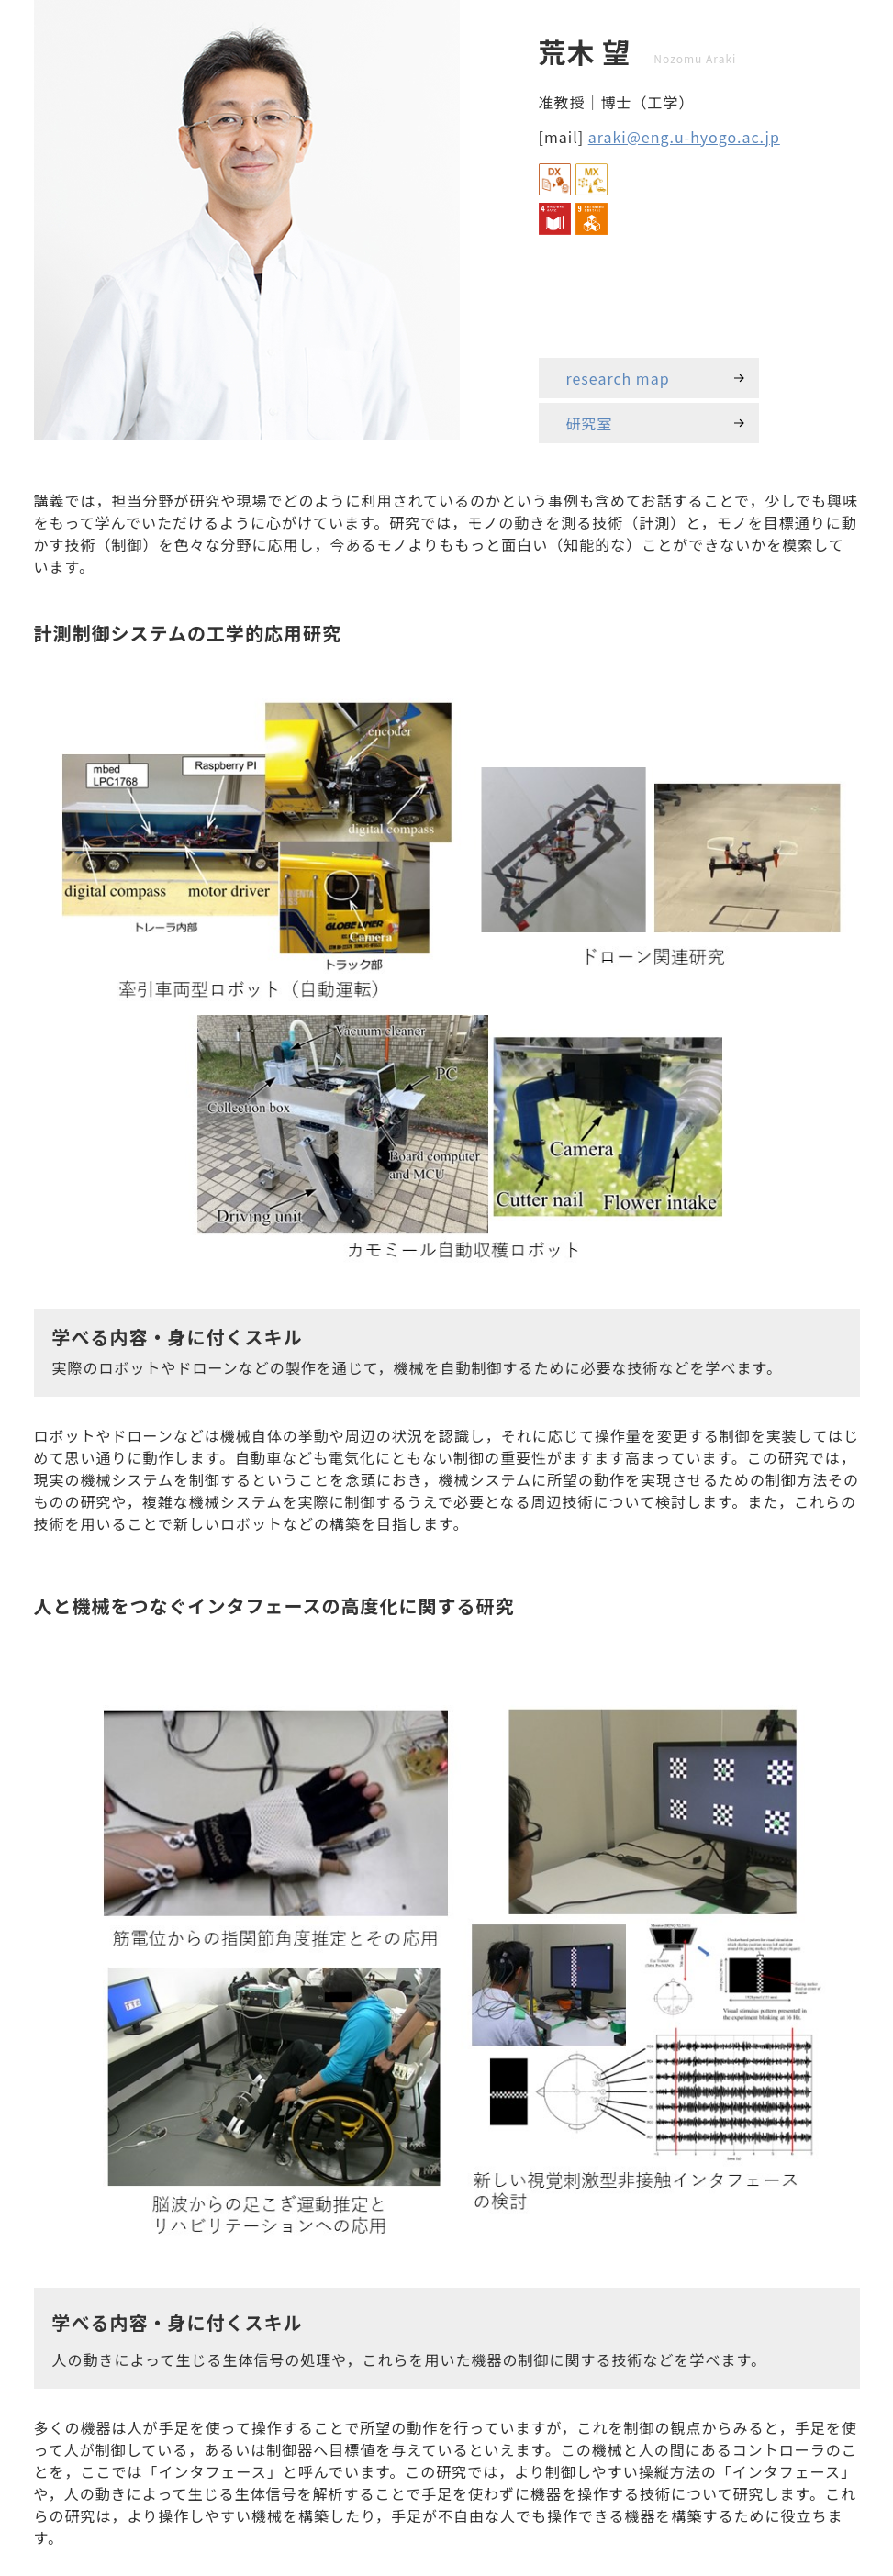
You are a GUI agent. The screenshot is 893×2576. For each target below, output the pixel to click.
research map (618, 378)
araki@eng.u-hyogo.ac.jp (684, 137)
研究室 (589, 423)
